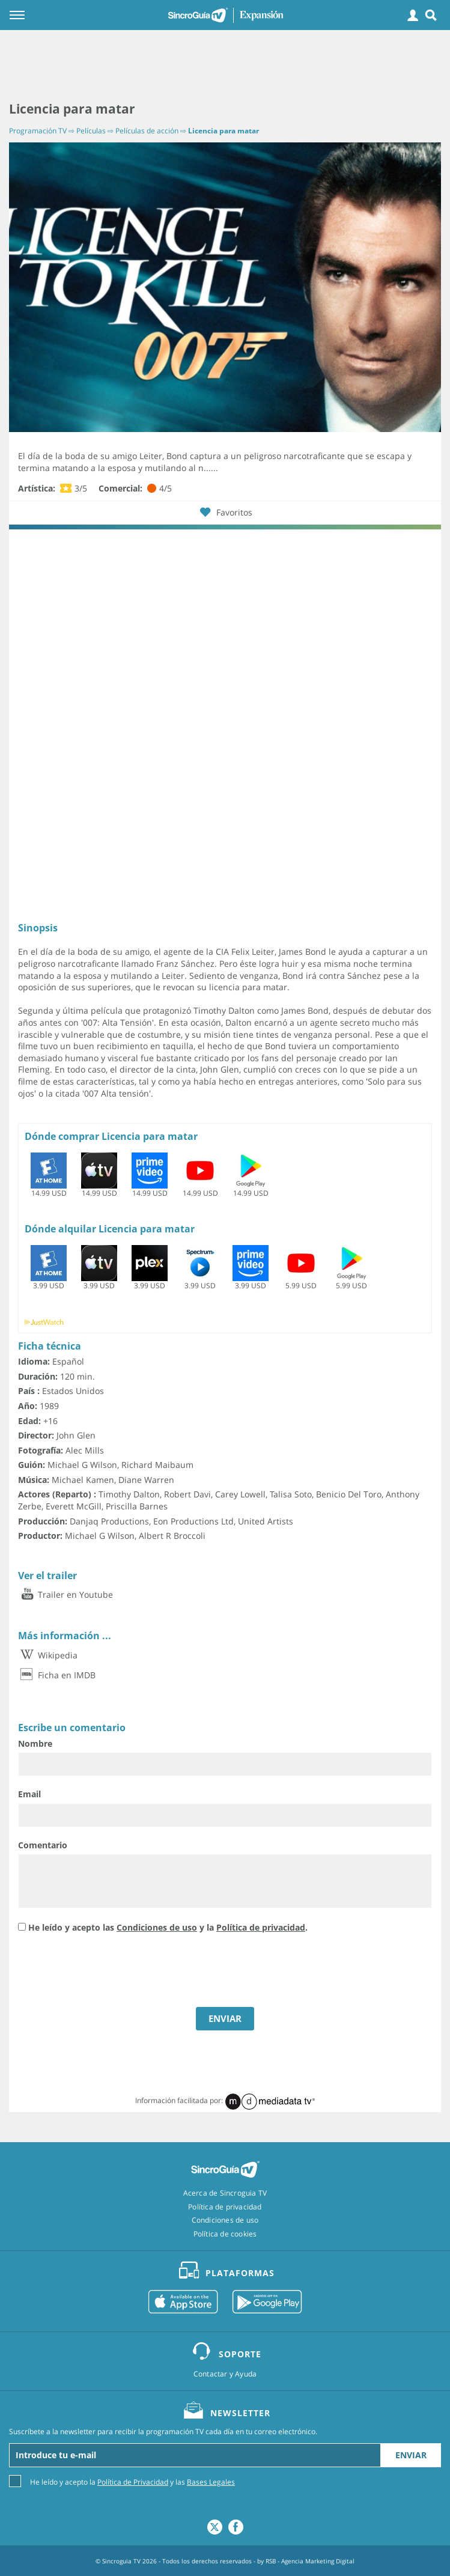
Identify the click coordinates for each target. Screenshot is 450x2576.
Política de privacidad (260, 1927)
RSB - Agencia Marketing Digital (310, 2561)
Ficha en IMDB (57, 1675)
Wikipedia (48, 1655)
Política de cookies (225, 2234)
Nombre (35, 1743)
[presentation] (109, 1971)
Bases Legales (211, 2482)
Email (29, 1794)
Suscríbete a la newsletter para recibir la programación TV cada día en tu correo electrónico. (163, 2432)
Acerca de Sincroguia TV (225, 2193)
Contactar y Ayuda (225, 2374)
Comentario (42, 1845)
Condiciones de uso (157, 1927)
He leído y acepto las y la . (168, 1927)
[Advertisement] (225, 66)
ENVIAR (225, 2018)
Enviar (411, 2455)
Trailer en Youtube (65, 1594)
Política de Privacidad (132, 2482)
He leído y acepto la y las (132, 2481)
